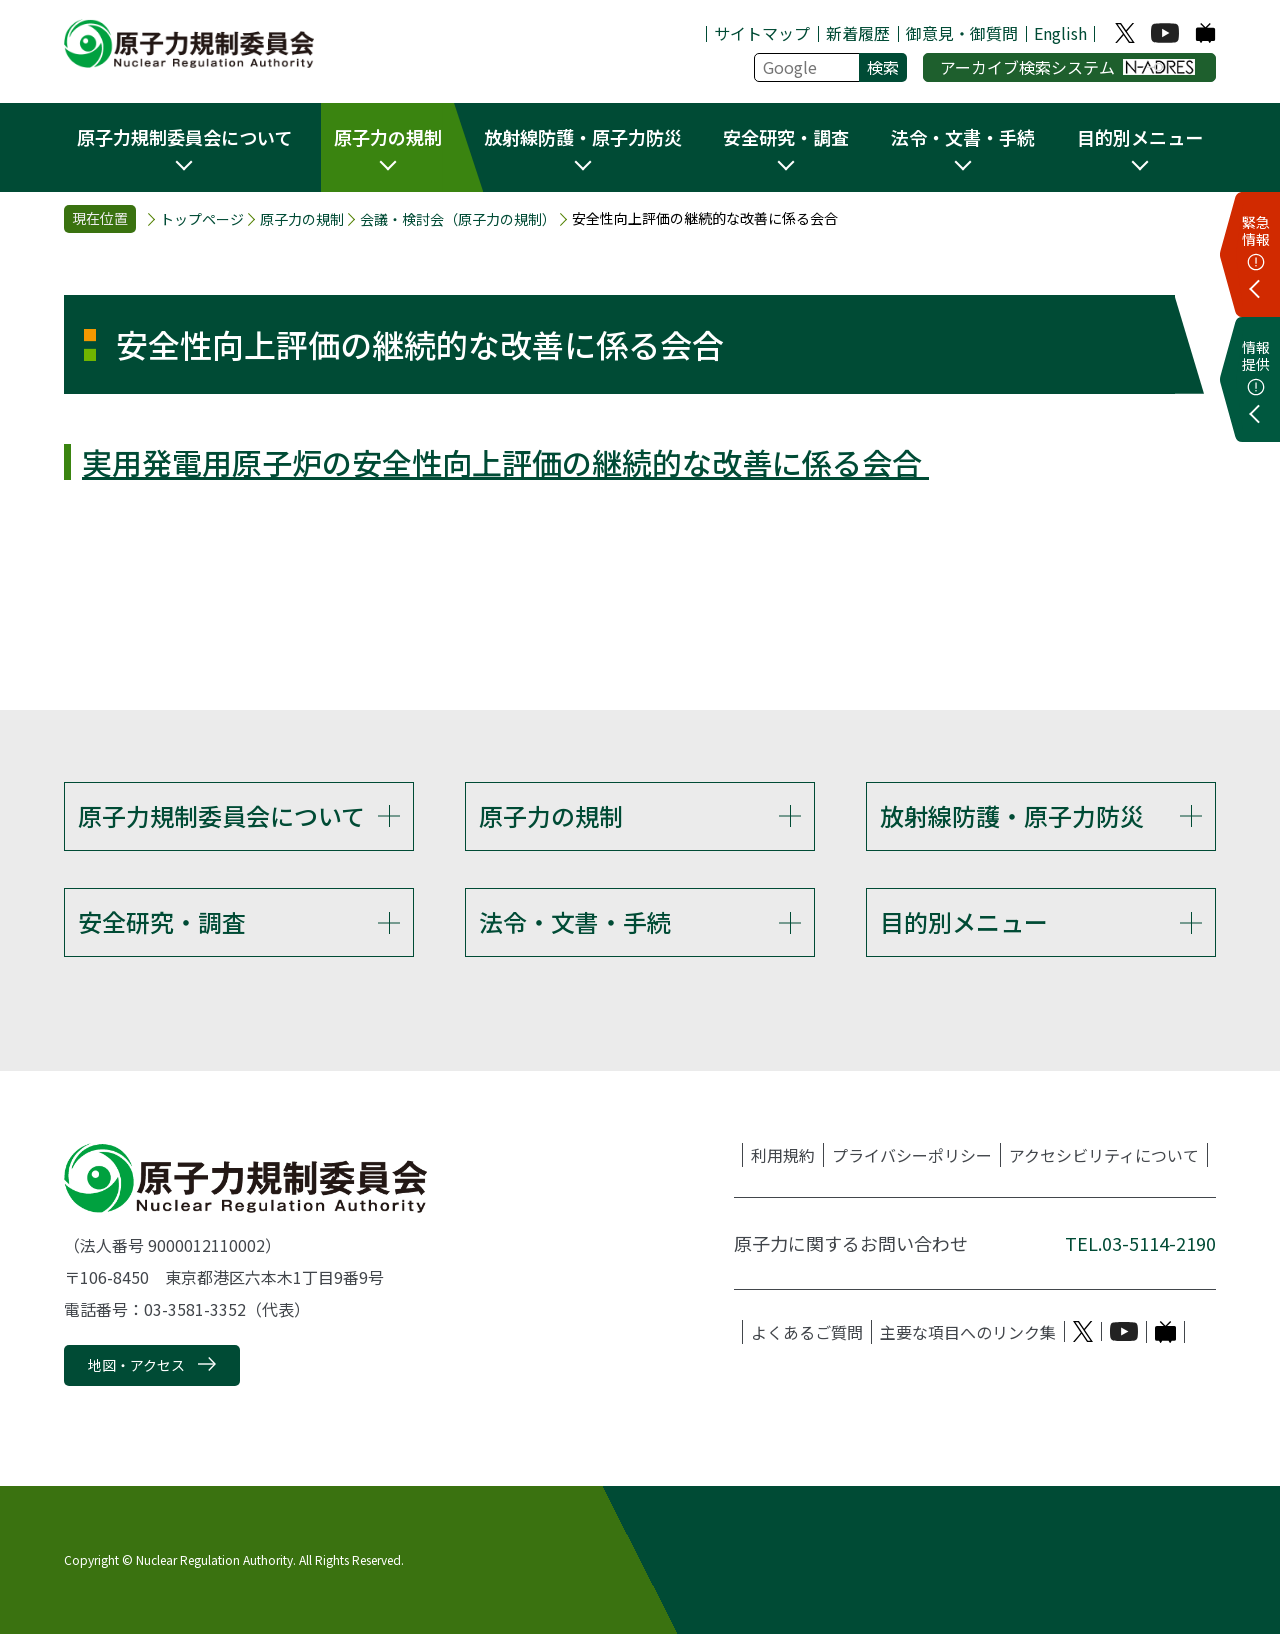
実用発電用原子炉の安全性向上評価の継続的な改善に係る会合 (505, 462)
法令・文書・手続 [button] (963, 137)
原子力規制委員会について (221, 815)
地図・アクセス (136, 1370)
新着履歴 (858, 33)
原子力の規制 (302, 219)
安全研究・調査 (162, 924)
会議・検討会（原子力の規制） (458, 219)
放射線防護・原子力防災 (1012, 815)
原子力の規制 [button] (388, 137)
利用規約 (783, 1160)
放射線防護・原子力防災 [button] (583, 137)
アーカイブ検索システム (1067, 67)
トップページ (202, 219)
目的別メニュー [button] (1140, 137)
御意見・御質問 (962, 33)
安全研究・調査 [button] (786, 137)
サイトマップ (762, 33)
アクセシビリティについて (1104, 1160)
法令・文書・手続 (575, 924)
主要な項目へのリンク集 (968, 1337)
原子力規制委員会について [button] (184, 137)
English (1060, 33)
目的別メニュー (964, 924)
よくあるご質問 (807, 1337)
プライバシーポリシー (912, 1160)
